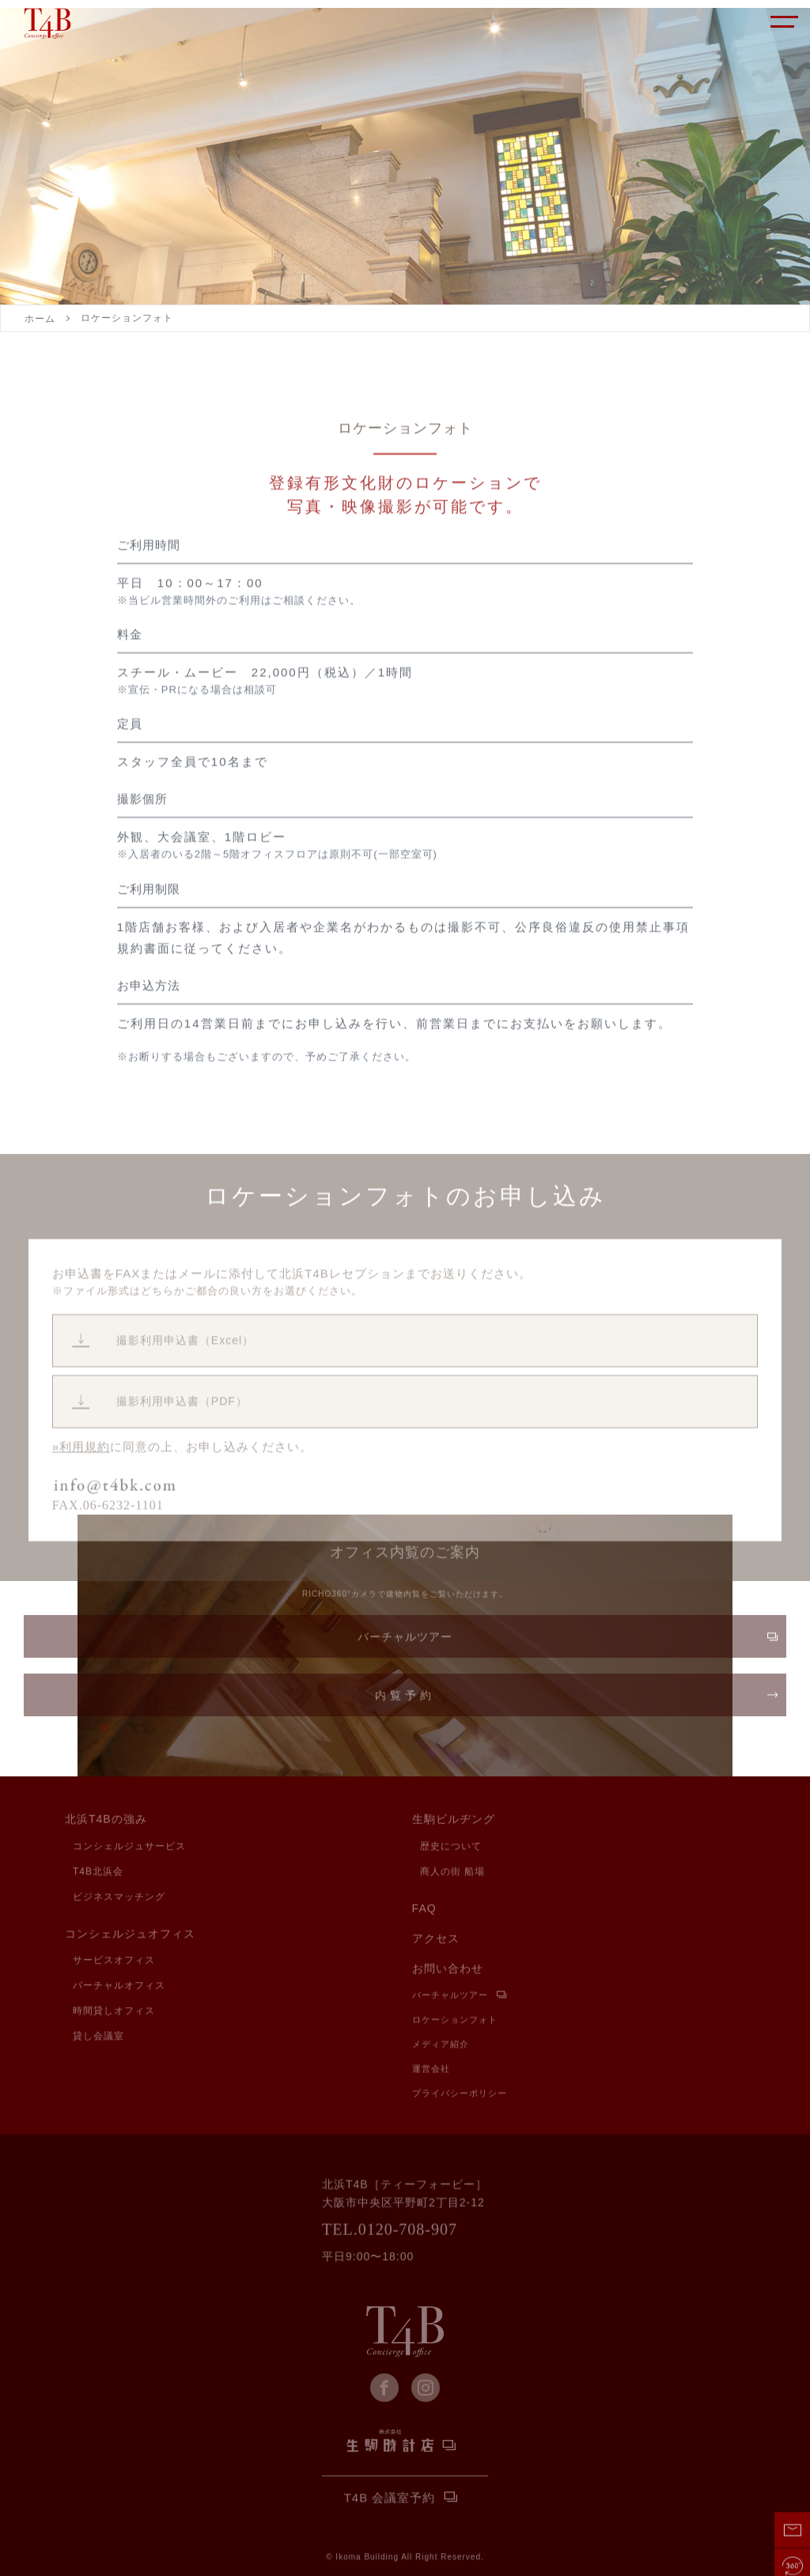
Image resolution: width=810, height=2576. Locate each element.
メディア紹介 (440, 2045)
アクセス (436, 1940)
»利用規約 (81, 1504)
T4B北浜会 (98, 1872)
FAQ (424, 1910)
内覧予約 (405, 1701)
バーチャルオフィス (119, 1987)
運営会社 (431, 2070)
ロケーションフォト (455, 2021)
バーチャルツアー (405, 1642)
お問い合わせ (447, 1970)
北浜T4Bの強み (106, 1821)
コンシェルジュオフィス (130, 1935)
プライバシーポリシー (459, 2094)
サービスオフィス (114, 1961)
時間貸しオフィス (114, 2012)
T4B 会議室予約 (390, 2499)
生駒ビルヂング (453, 1821)
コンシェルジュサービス (129, 1847)
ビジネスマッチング (119, 1897)
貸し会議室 (98, 2037)
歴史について (451, 1847)
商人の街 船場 (452, 1872)
